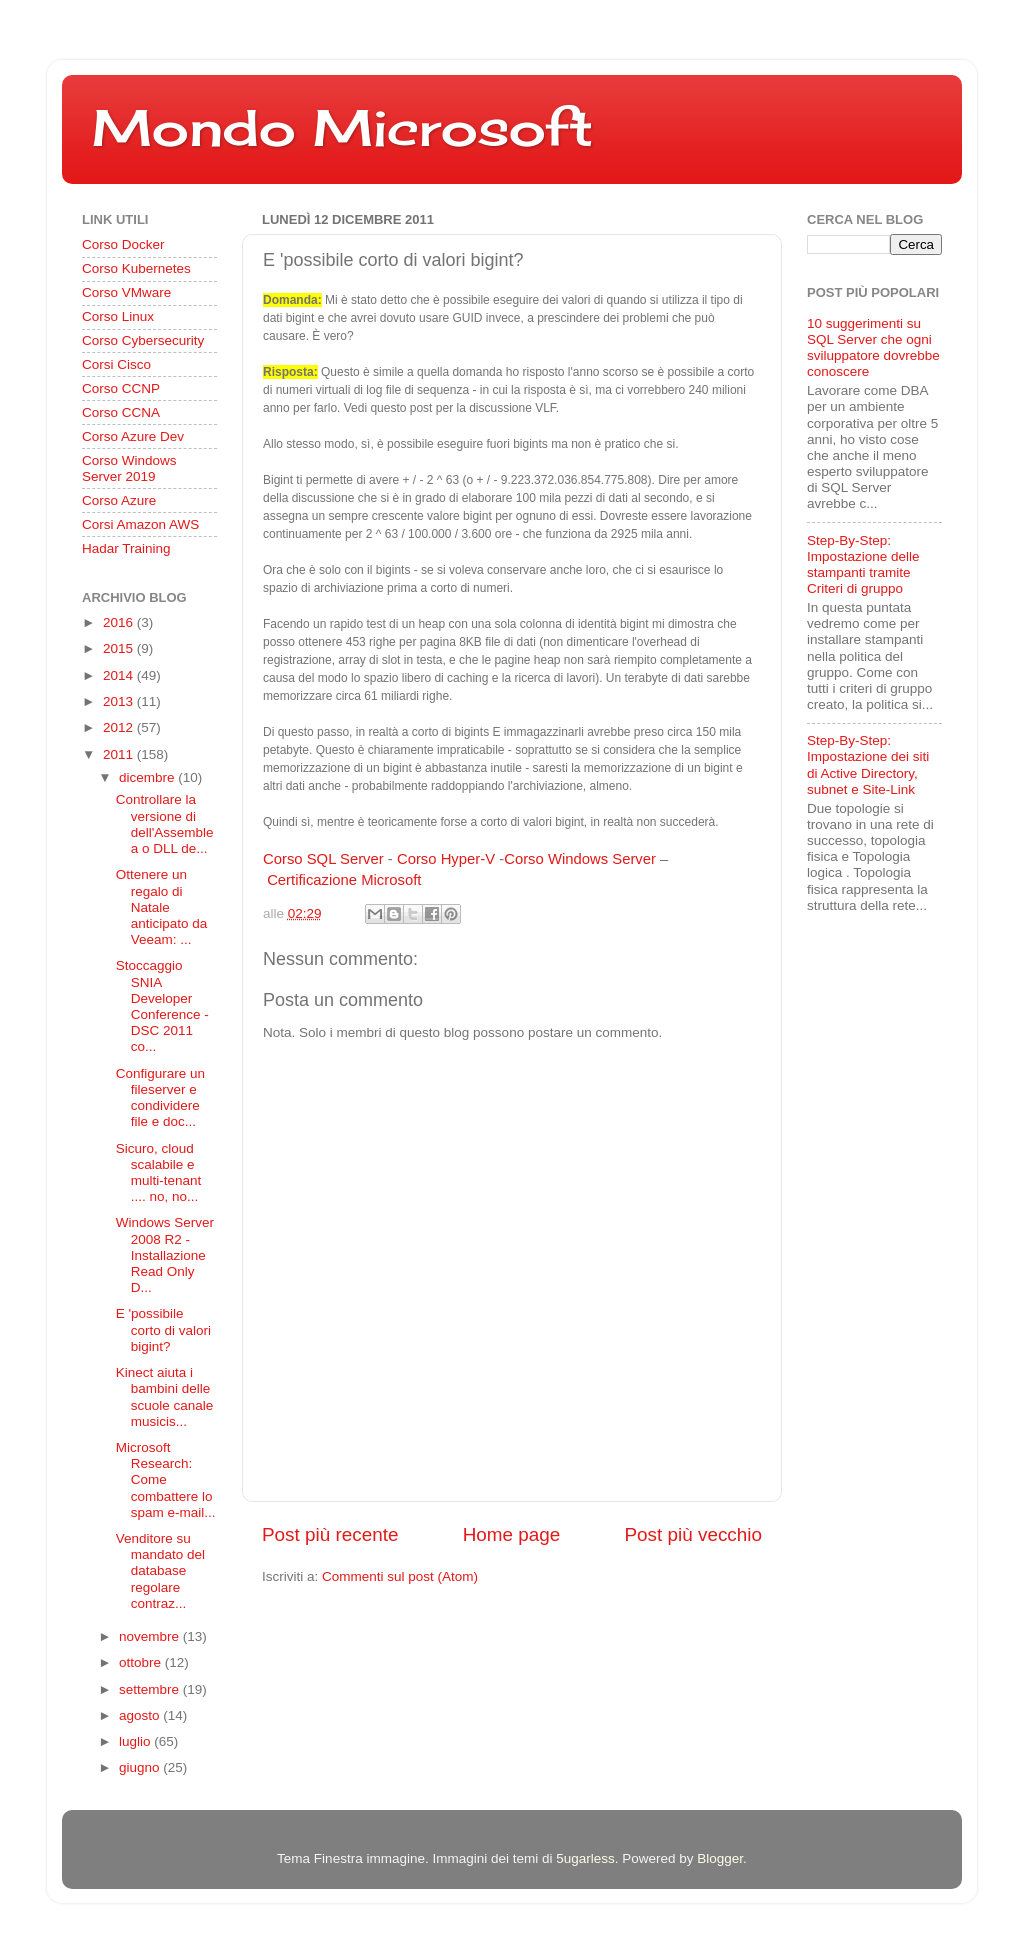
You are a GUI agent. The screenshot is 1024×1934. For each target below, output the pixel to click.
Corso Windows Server (580, 859)
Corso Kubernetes (136, 268)
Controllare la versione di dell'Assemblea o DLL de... (165, 824)
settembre (151, 1689)
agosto (141, 1715)
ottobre (142, 1662)
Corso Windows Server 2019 (129, 468)
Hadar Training (126, 548)
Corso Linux (118, 316)
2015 (120, 648)
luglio (136, 1741)
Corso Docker (123, 244)
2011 (120, 754)
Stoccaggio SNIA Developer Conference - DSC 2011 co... (162, 1006)
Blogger (720, 1858)
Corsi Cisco (116, 364)
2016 (120, 622)
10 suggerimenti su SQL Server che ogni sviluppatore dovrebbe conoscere (873, 348)
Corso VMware (126, 292)
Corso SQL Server (323, 859)
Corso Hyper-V (446, 859)
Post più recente (330, 1534)
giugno (141, 1767)
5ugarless (585, 1858)
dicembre (148, 777)
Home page (512, 1534)
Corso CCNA (121, 412)
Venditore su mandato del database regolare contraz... (160, 1571)
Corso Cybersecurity (143, 340)
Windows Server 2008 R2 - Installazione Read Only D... (165, 1255)
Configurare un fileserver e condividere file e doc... (160, 1098)
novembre (151, 1636)
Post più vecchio (693, 1534)
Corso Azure (119, 500)
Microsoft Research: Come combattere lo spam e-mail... (166, 1480)
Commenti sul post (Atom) (400, 1576)
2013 (120, 701)
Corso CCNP (121, 388)
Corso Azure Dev (133, 436)
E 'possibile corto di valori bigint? (163, 1329)
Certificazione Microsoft (344, 880)
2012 (120, 727)
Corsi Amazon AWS (140, 524)
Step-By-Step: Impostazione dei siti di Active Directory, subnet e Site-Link (868, 765)
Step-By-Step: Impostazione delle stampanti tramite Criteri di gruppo (863, 565)
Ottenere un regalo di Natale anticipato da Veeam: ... (162, 907)
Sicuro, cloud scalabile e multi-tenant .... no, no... (159, 1173)
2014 (120, 675)
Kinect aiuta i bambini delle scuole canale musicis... (165, 1397)
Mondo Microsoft (342, 127)
